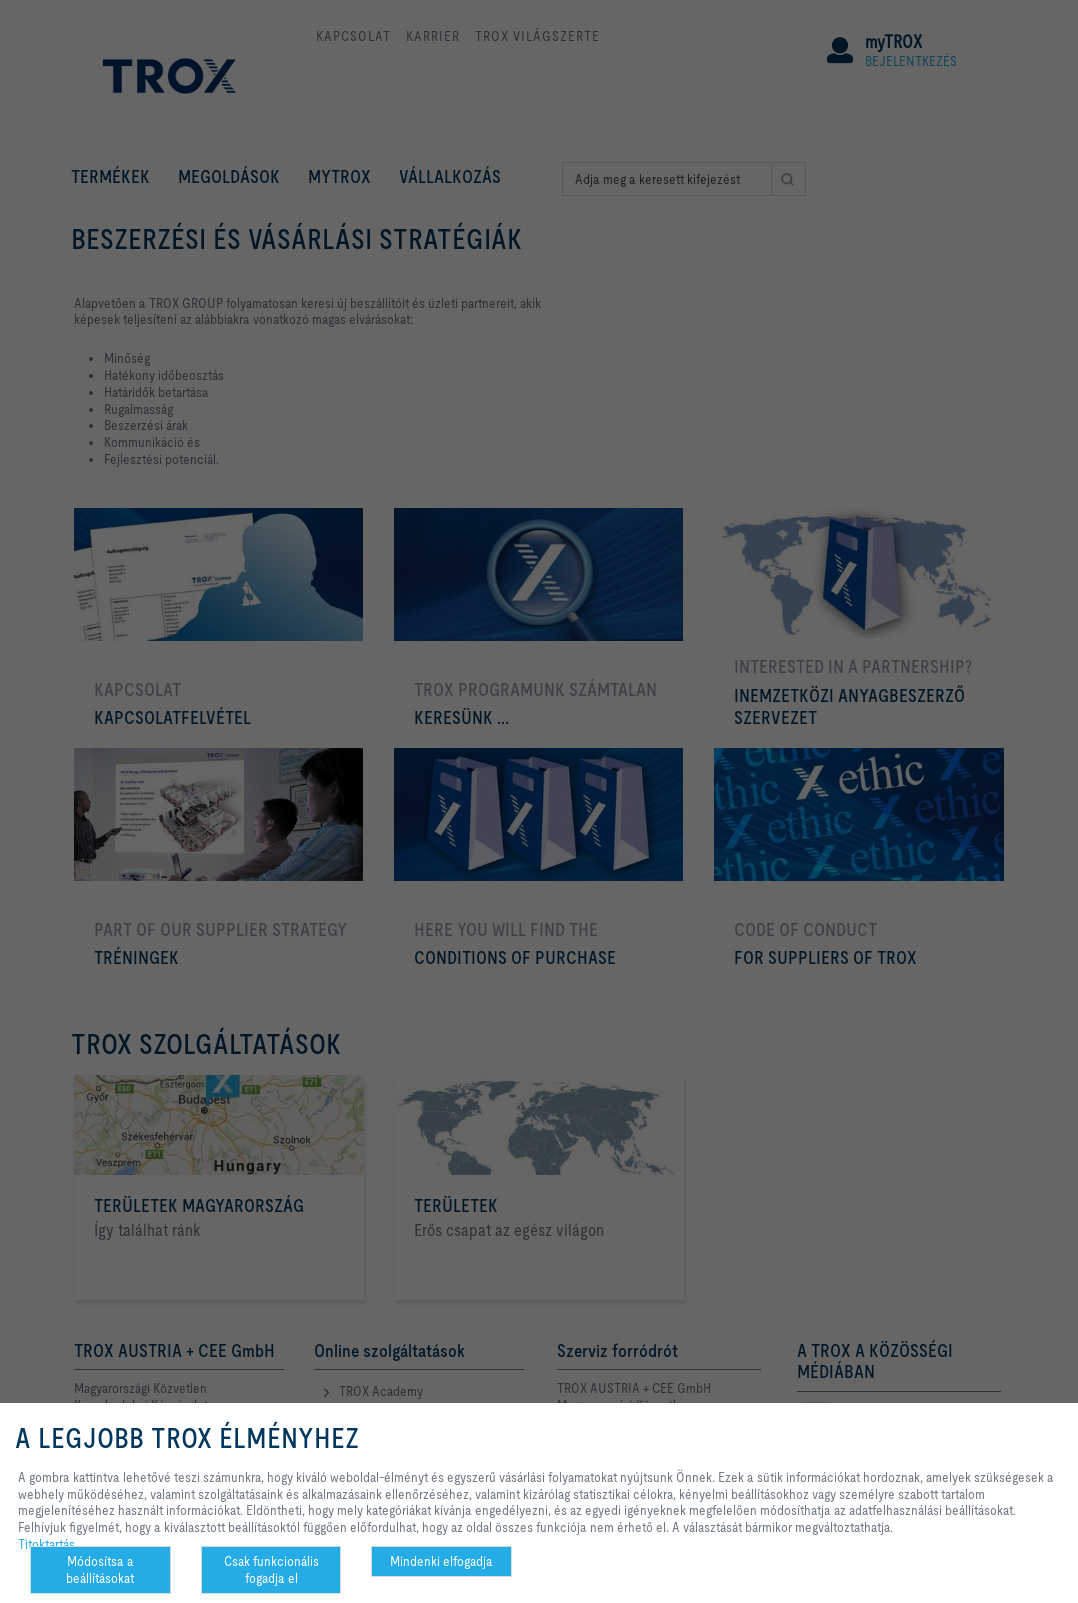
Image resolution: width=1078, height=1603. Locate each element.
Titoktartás (46, 1544)
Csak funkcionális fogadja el (271, 1569)
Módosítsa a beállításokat (100, 1569)
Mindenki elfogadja (441, 1561)
